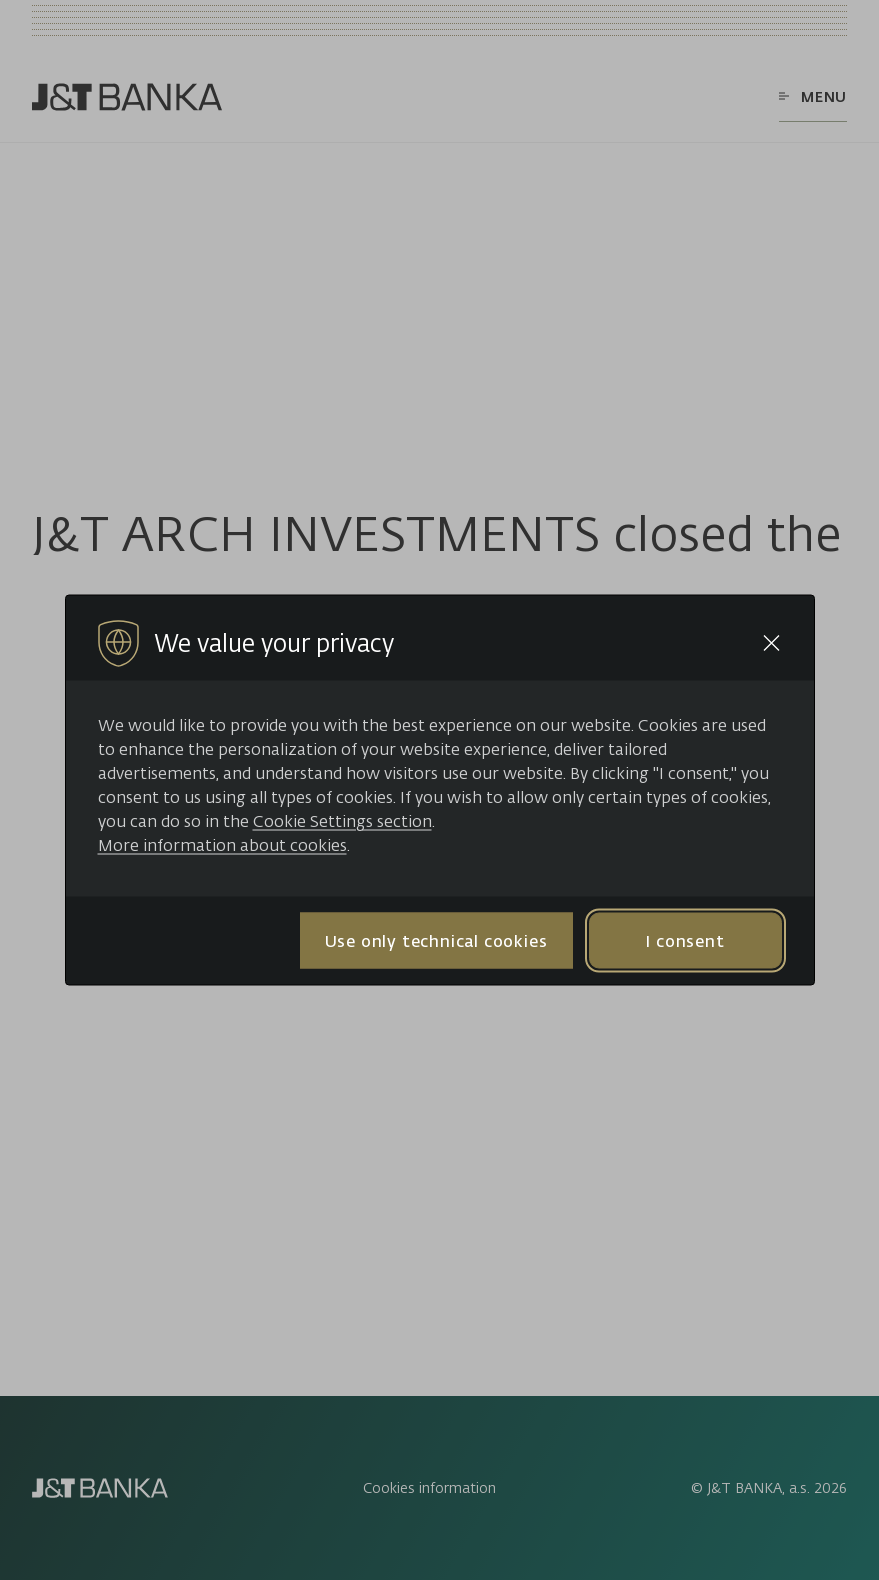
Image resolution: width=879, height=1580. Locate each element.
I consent (684, 940)
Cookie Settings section (342, 821)
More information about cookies (222, 845)
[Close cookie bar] (771, 643)
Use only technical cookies (436, 940)
